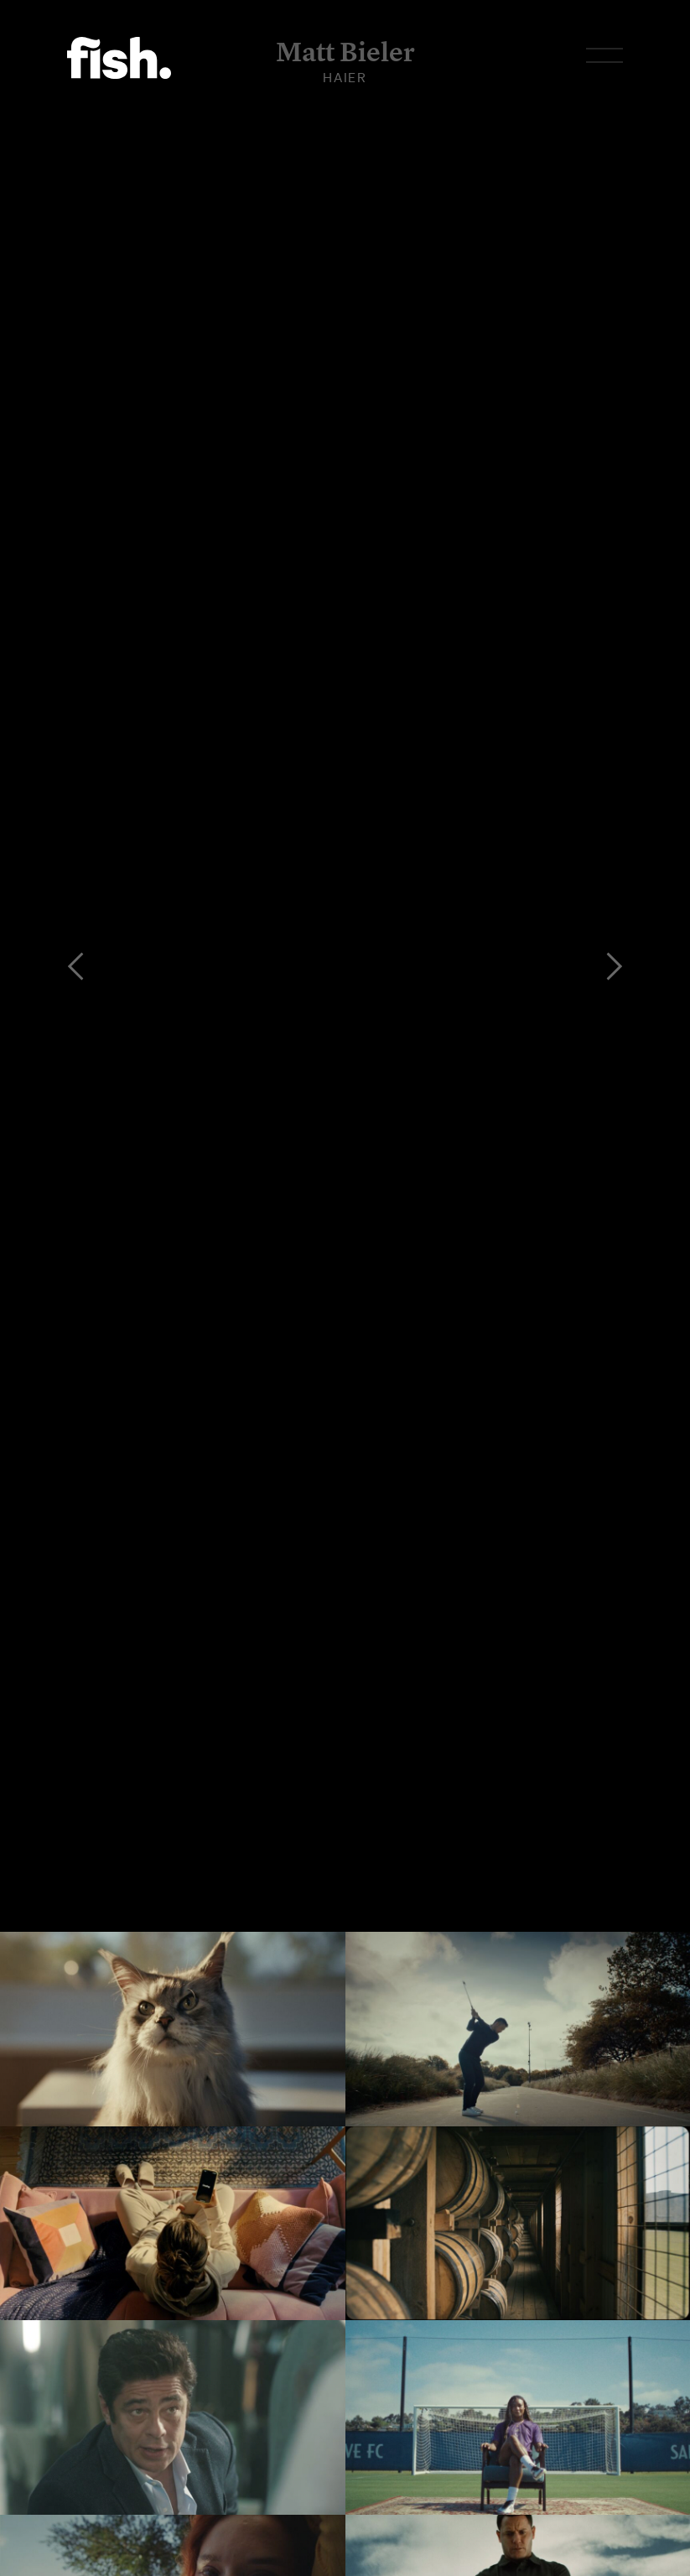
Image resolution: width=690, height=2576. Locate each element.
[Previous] (75, 966)
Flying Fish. (119, 58)
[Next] (614, 966)
